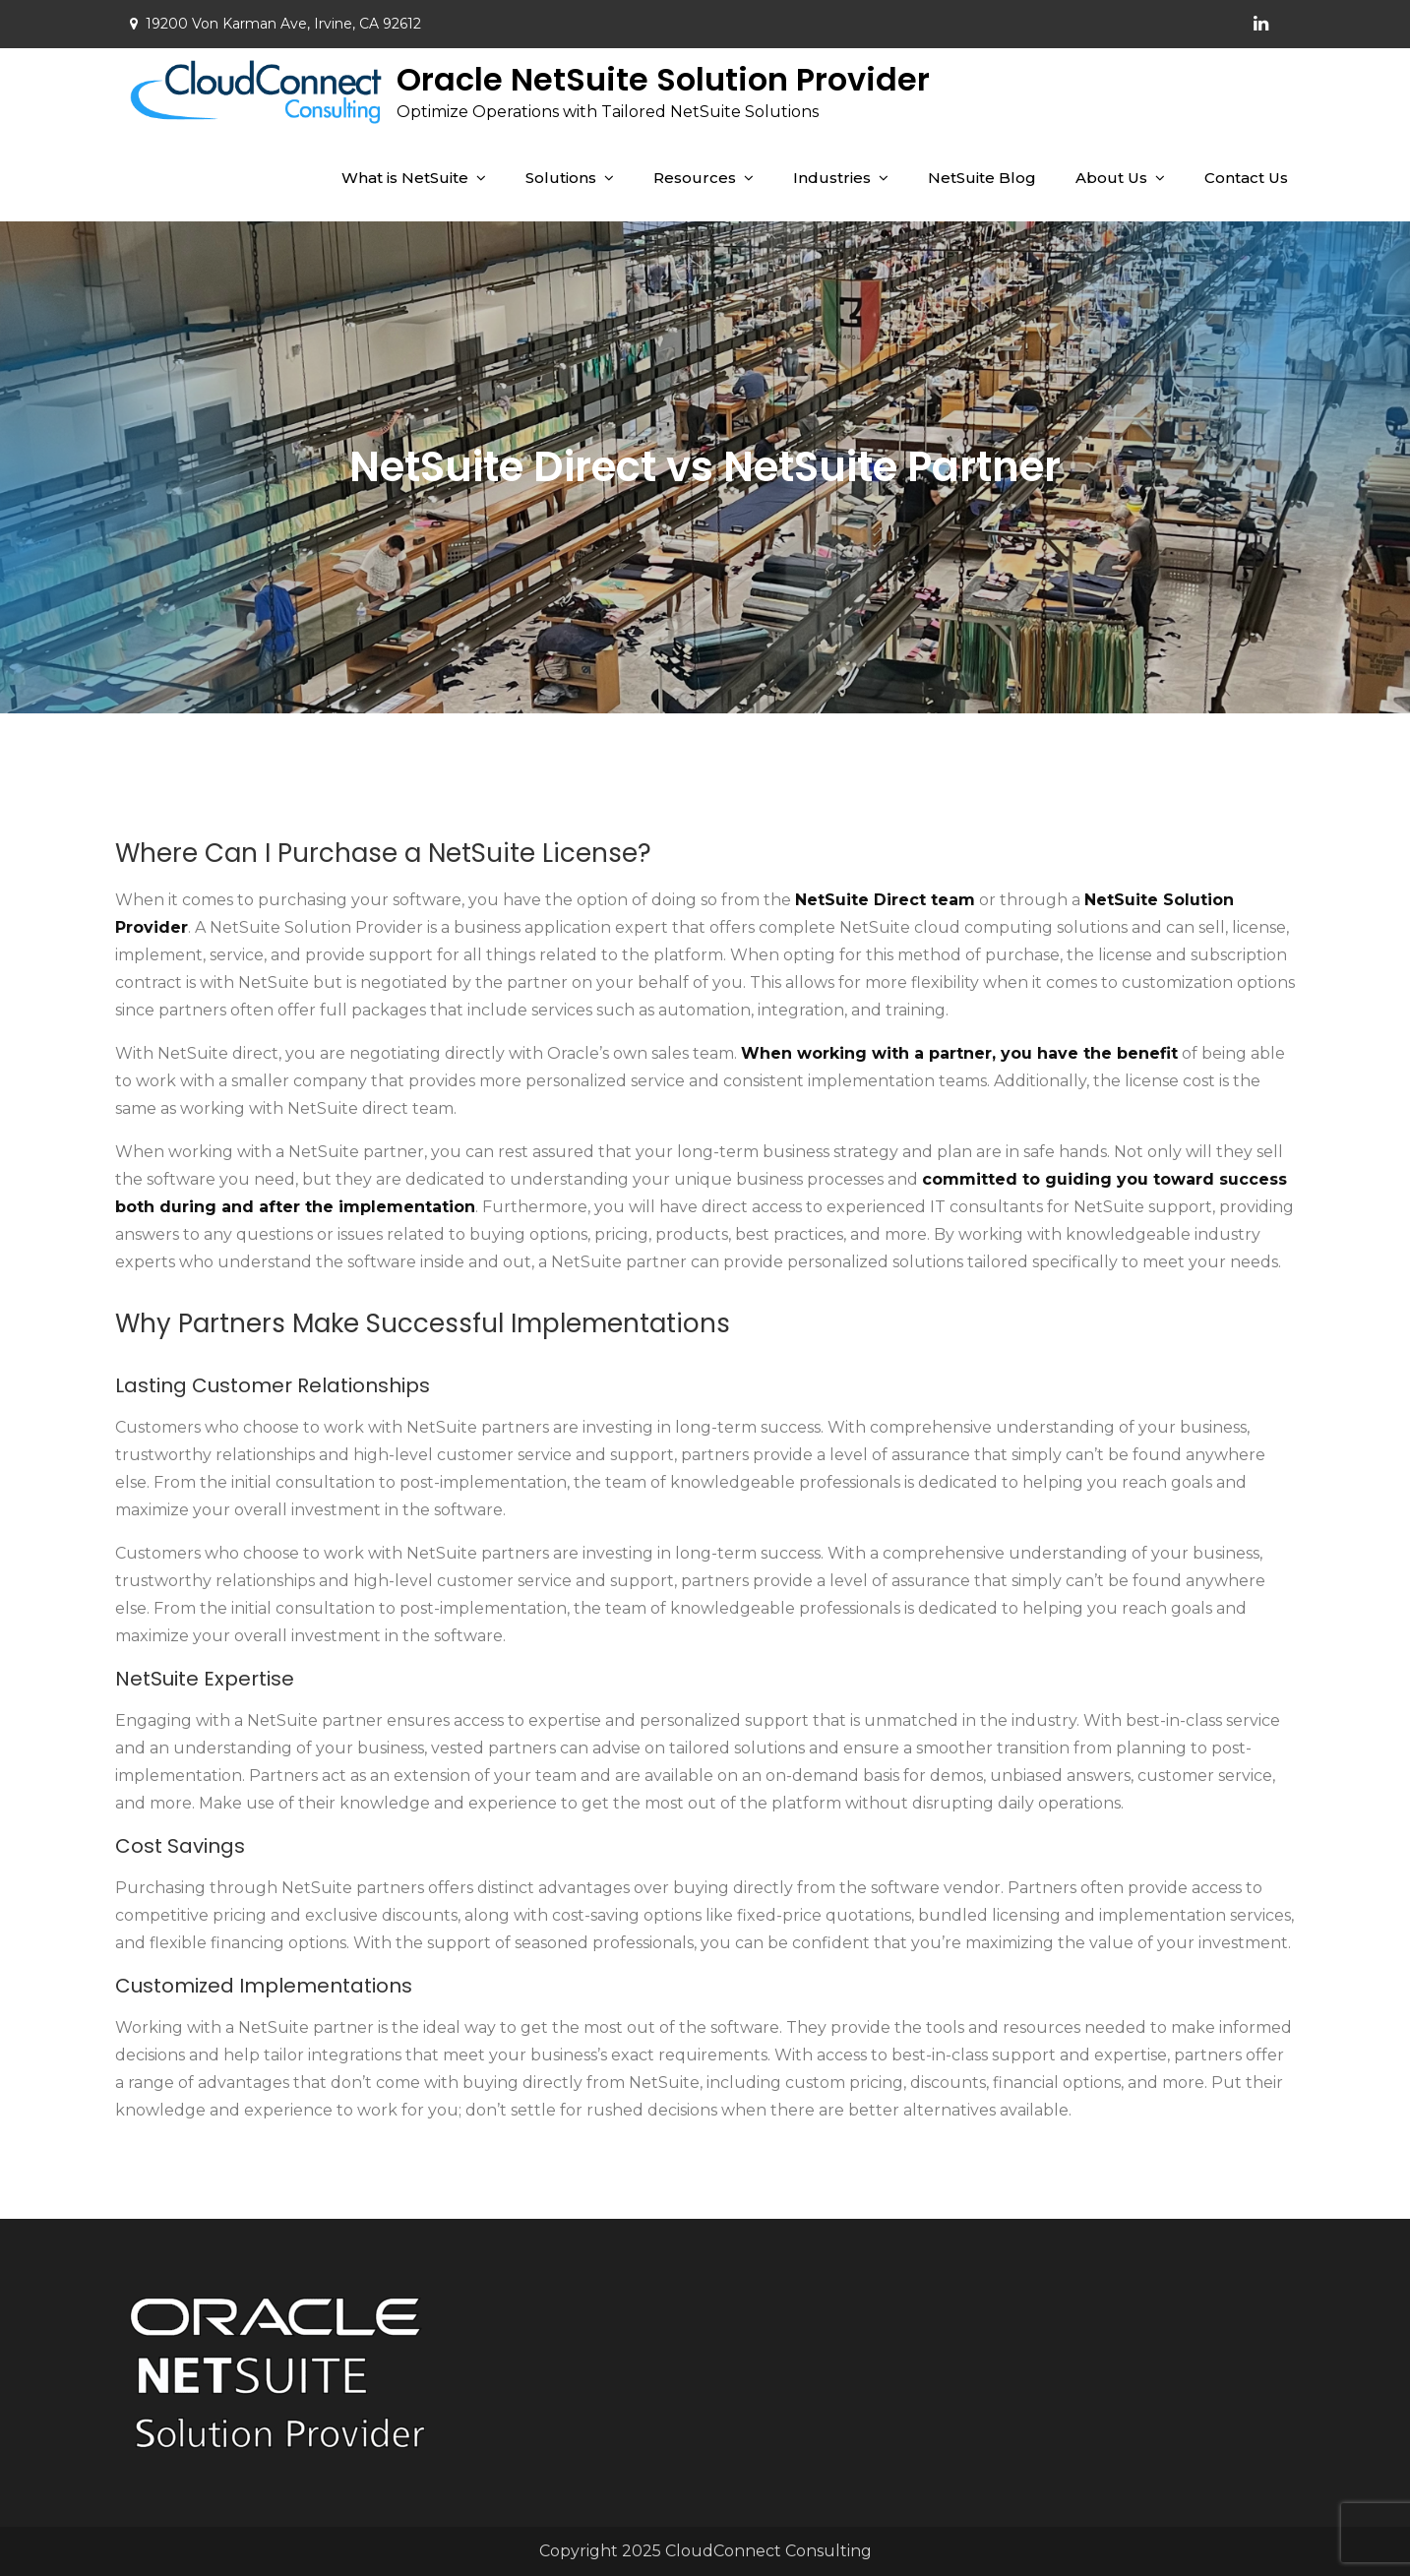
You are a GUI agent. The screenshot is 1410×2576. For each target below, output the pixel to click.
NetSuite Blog (982, 177)
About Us (1111, 177)
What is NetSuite (404, 177)
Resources (694, 177)
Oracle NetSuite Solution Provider (663, 79)
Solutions (560, 177)
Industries (832, 177)
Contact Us (1246, 177)
